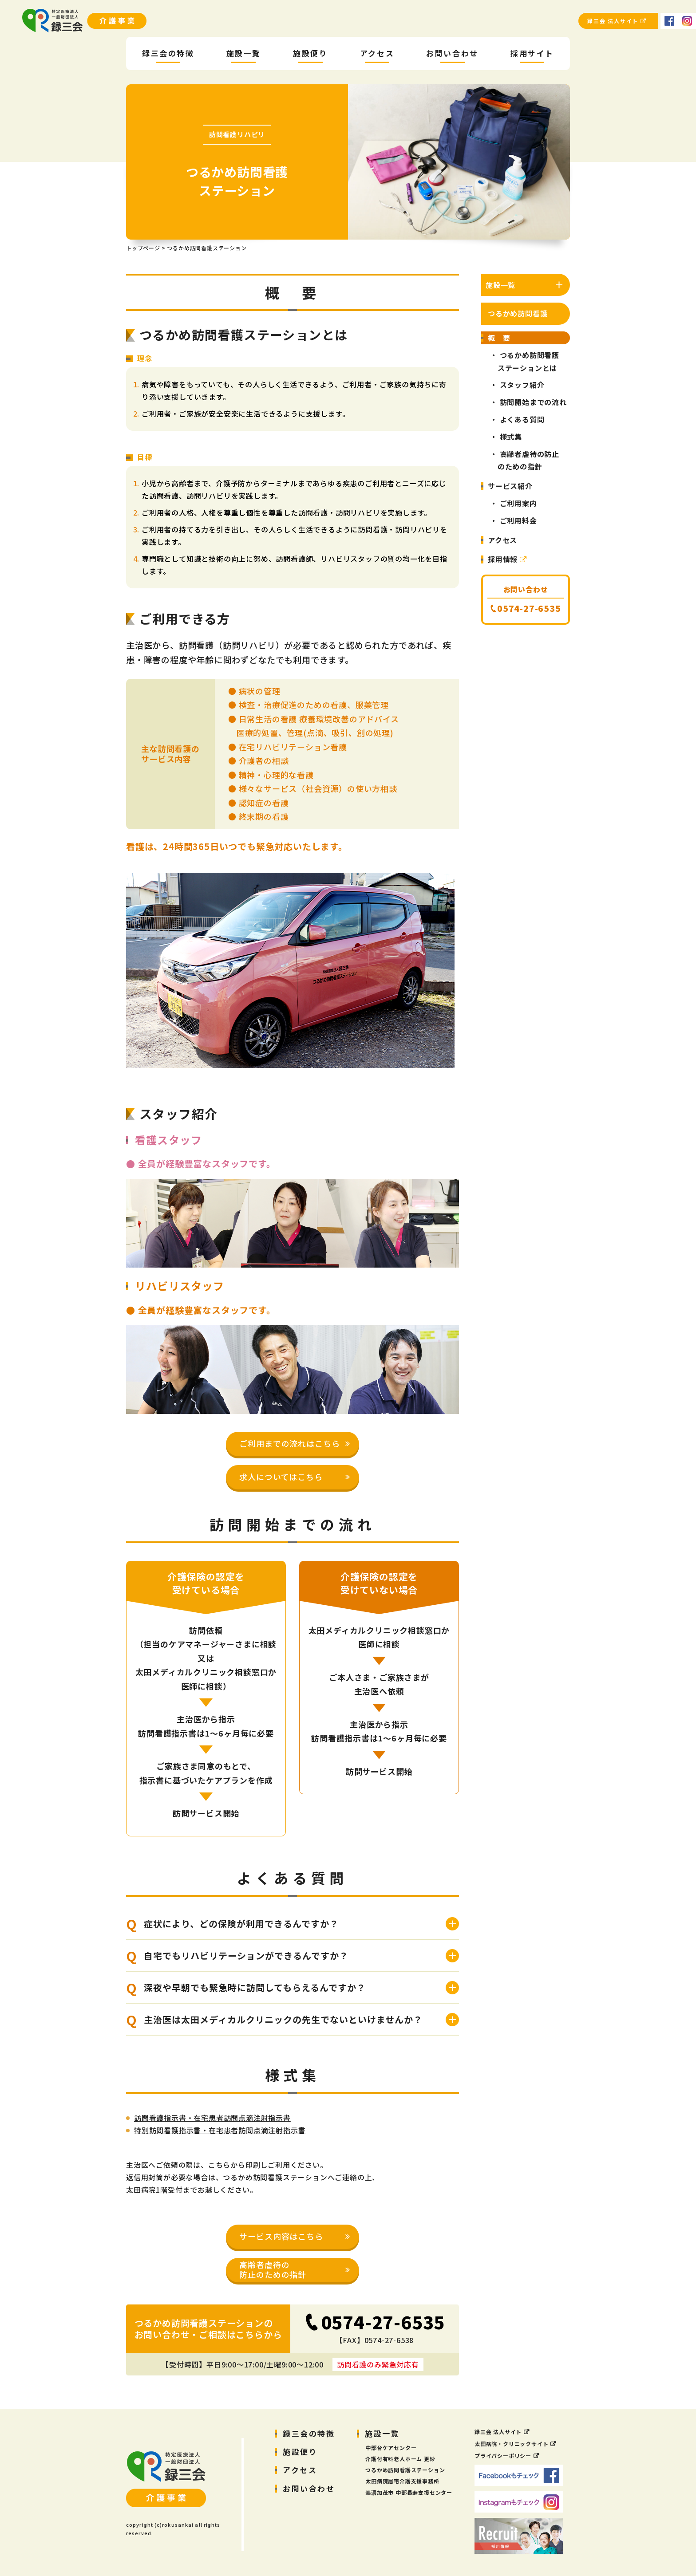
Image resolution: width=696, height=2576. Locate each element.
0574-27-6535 (383, 2322)
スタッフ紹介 (522, 384)
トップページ (143, 248)
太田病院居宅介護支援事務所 (402, 2481)
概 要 (499, 337)
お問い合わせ (309, 2488)
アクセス (502, 540)
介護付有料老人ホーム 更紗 (400, 2458)
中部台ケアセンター (390, 2447)
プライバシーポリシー (503, 2455)
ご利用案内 (518, 503)
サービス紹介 (510, 486)
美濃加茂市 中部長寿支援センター (408, 2492)
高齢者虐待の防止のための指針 (272, 2269)
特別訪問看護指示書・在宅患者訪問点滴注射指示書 (219, 2130)
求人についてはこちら (281, 1476)
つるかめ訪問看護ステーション (405, 2470)
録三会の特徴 (309, 2433)
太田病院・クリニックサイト (511, 2443)
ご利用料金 (518, 520)
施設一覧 (382, 2433)
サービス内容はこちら (281, 2236)
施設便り (300, 2451)
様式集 (511, 436)
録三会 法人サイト (617, 20)
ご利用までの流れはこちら (289, 1443)
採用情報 (507, 559)
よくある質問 (522, 419)
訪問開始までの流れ (533, 402)
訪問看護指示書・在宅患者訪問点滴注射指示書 (212, 2117)
